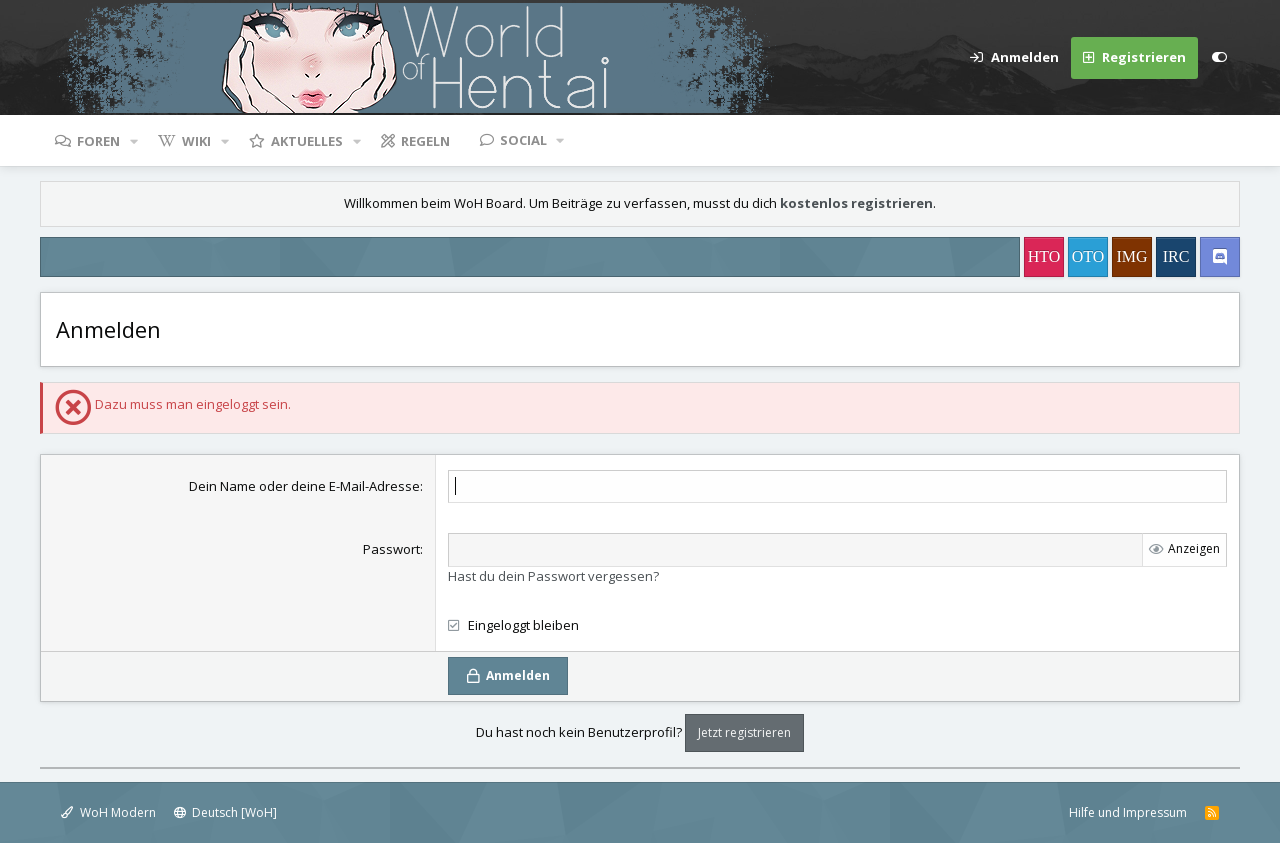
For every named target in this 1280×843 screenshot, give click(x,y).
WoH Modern (108, 812)
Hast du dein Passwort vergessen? (553, 576)
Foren (98, 141)
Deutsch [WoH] (226, 812)
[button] (134, 141)
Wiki (196, 141)
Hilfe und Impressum (1128, 812)
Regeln (425, 141)
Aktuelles (307, 141)
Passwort (391, 549)
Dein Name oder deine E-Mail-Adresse (304, 486)
